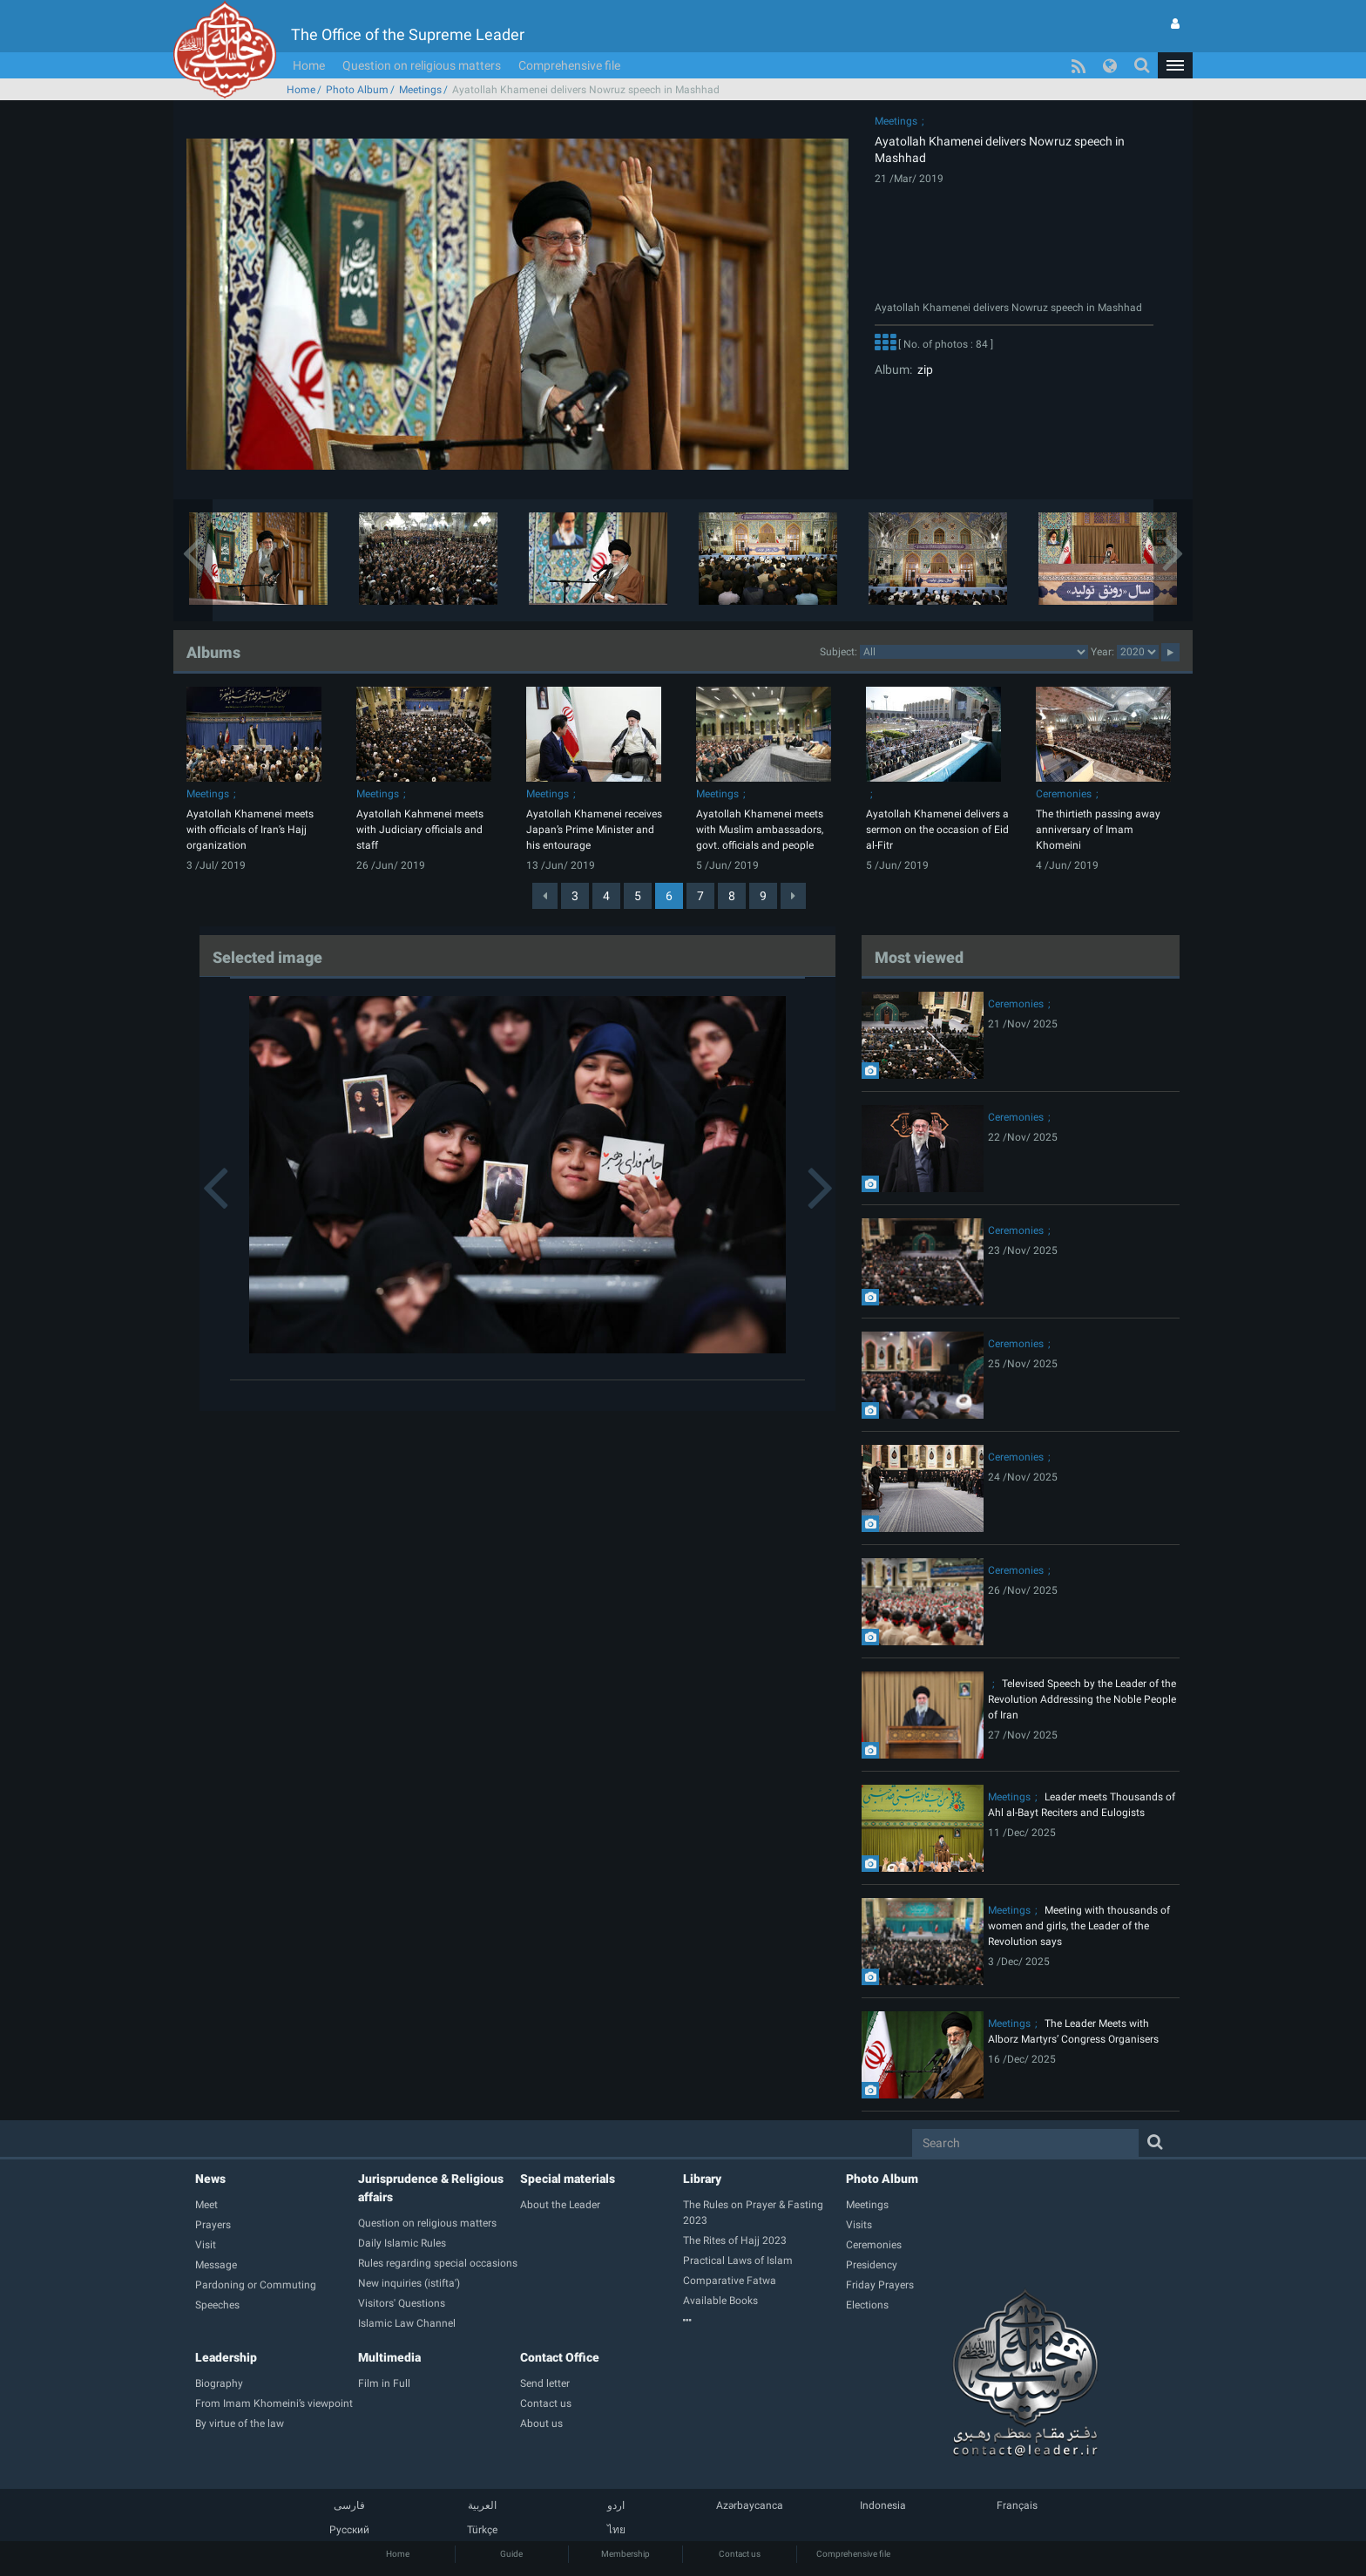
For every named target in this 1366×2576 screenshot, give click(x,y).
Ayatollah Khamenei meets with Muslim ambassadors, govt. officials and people (759, 829)
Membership (625, 2554)
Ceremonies (1064, 794)
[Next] (793, 896)
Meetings (420, 90)
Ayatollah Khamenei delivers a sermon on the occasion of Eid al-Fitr (937, 829)
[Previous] (545, 896)
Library (702, 2179)
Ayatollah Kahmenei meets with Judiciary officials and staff (420, 829)
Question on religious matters (421, 65)
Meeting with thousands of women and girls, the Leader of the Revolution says (1079, 1926)
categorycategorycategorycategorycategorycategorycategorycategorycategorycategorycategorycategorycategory (974, 652)
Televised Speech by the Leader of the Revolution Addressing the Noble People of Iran (1082, 1699)
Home (309, 65)
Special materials (567, 2179)
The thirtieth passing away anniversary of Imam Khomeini (1098, 829)
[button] (1175, 65)
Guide (511, 2554)
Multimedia (389, 2357)
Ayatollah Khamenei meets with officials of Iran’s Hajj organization (250, 829)
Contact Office (559, 2357)
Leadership (226, 2357)
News (210, 2179)
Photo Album (357, 90)
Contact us (740, 2554)
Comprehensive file (569, 65)
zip (922, 369)
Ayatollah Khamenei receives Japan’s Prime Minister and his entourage (594, 829)
